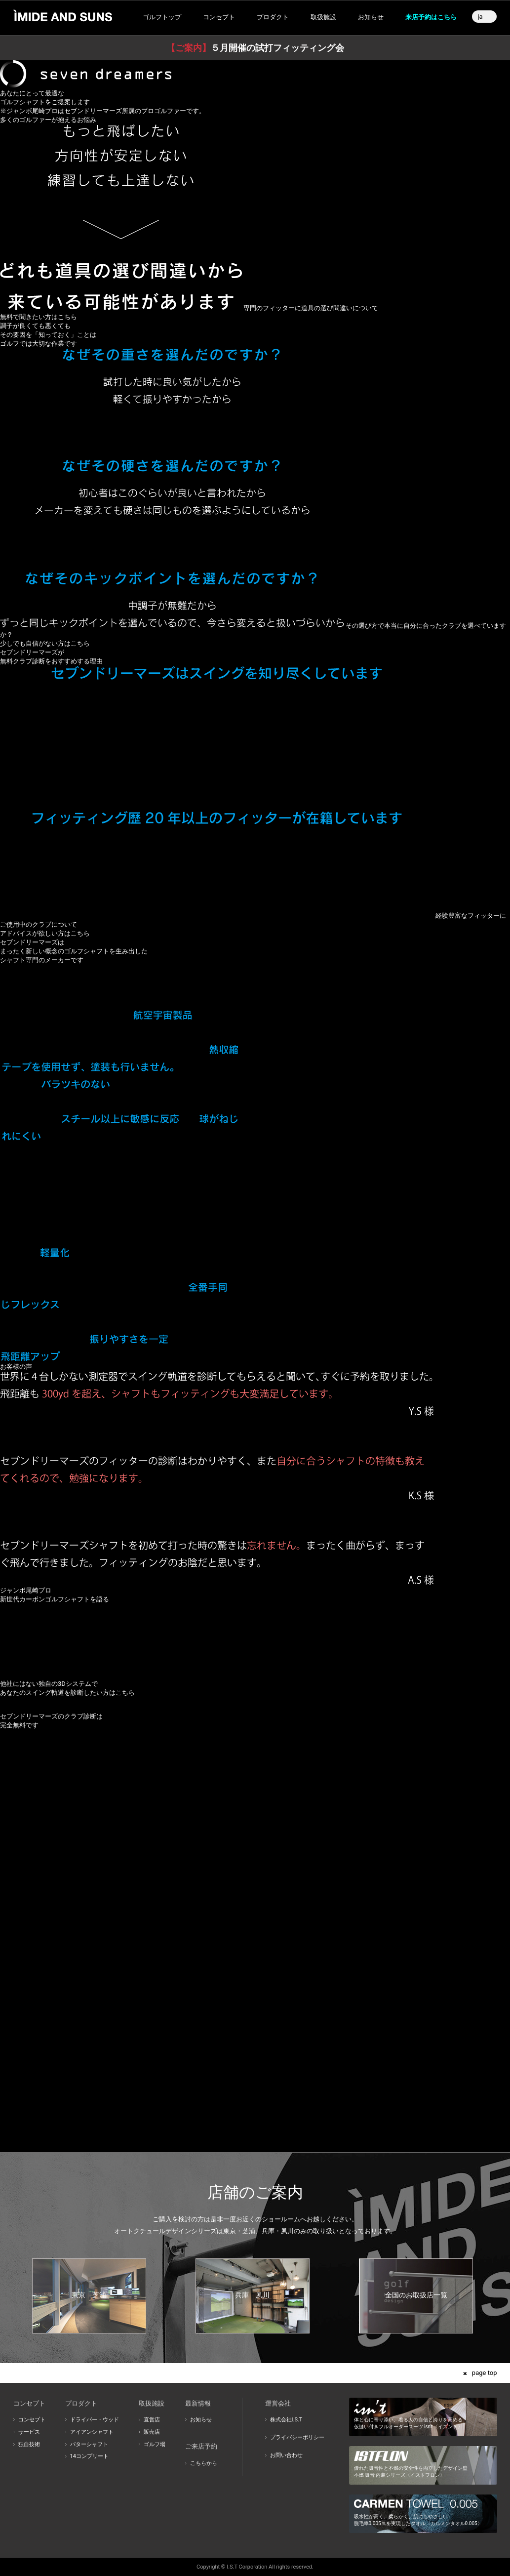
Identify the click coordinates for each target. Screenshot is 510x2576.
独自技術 (29, 2444)
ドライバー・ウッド (94, 2419)
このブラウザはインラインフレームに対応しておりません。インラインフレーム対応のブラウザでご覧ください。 (255, 1927)
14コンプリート (89, 2456)
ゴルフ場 (154, 2444)
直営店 (152, 2419)
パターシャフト (89, 2444)
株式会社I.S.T (286, 2419)
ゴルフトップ (162, 17)
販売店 (152, 2432)
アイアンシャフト (92, 2432)
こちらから (203, 2463)
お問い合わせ (286, 2455)
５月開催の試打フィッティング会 (255, 47)
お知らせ (371, 17)
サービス (29, 2432)
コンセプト (31, 2419)
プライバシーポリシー (297, 2437)
